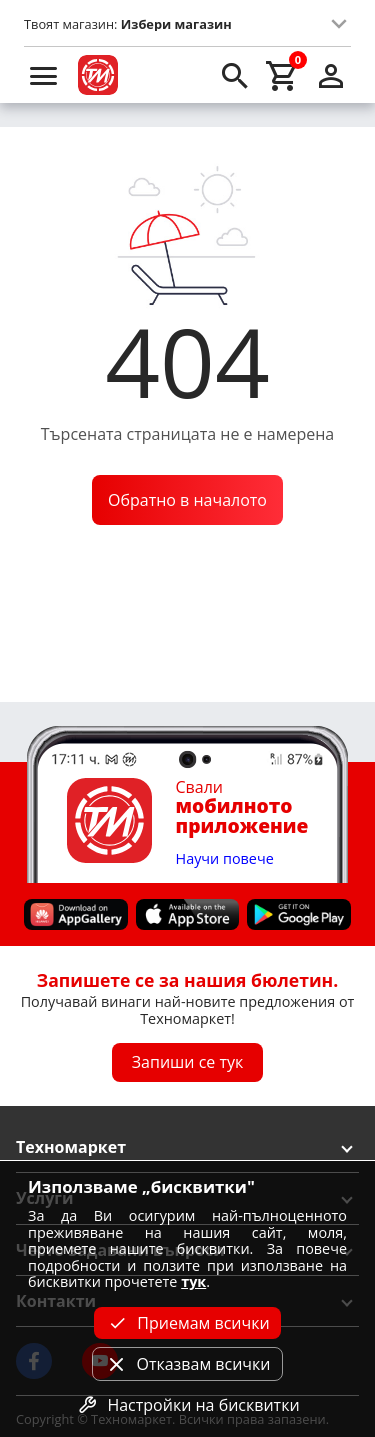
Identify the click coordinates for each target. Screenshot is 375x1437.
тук (193, 1281)
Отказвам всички (187, 1364)
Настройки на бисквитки (187, 1405)
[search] (235, 75)
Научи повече (225, 859)
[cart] (283, 75)
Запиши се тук (188, 1062)
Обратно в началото (187, 500)
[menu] (44, 75)
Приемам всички (187, 1323)
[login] (331, 75)
